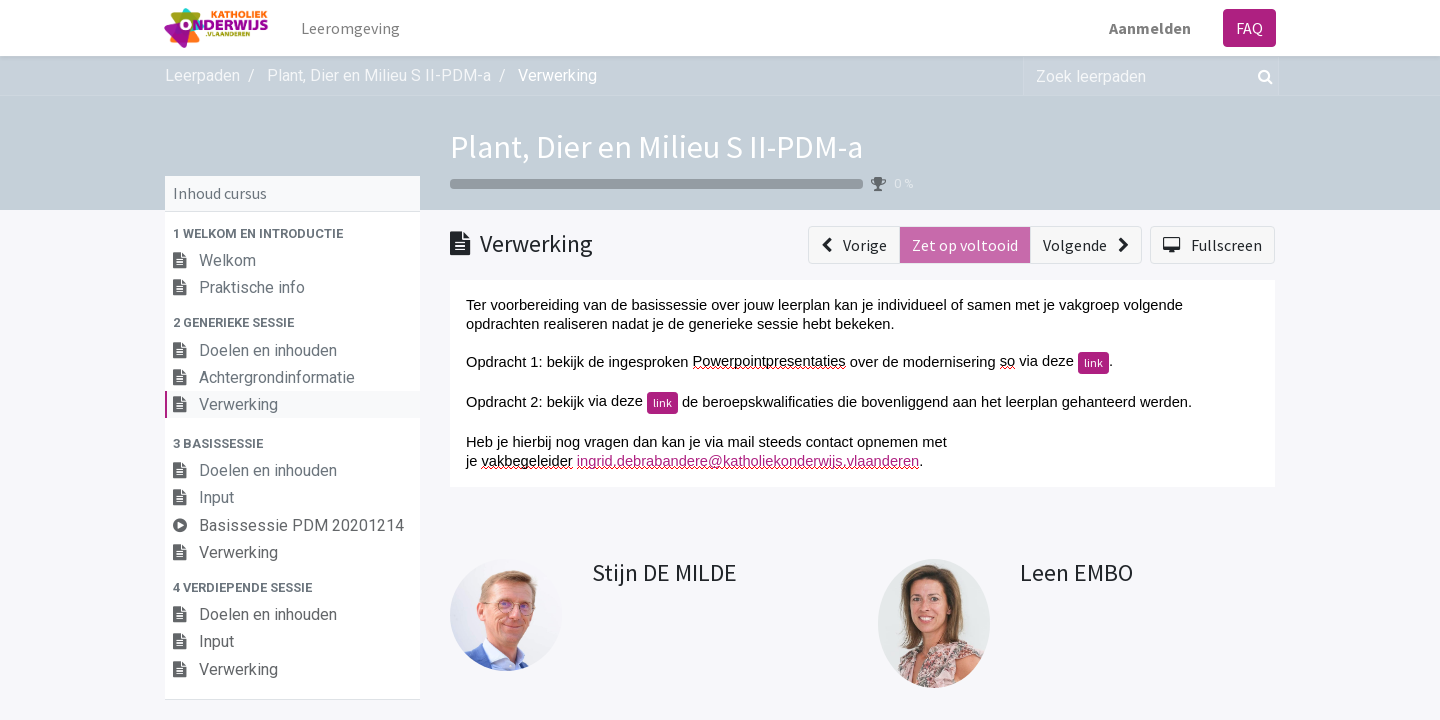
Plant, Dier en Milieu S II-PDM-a (656, 147)
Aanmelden (1149, 28)
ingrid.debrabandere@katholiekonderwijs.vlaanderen (748, 461)
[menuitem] (351, 28)
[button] (292, 233)
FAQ (1248, 28)
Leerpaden (202, 75)
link (1093, 362)
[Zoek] (1261, 76)
